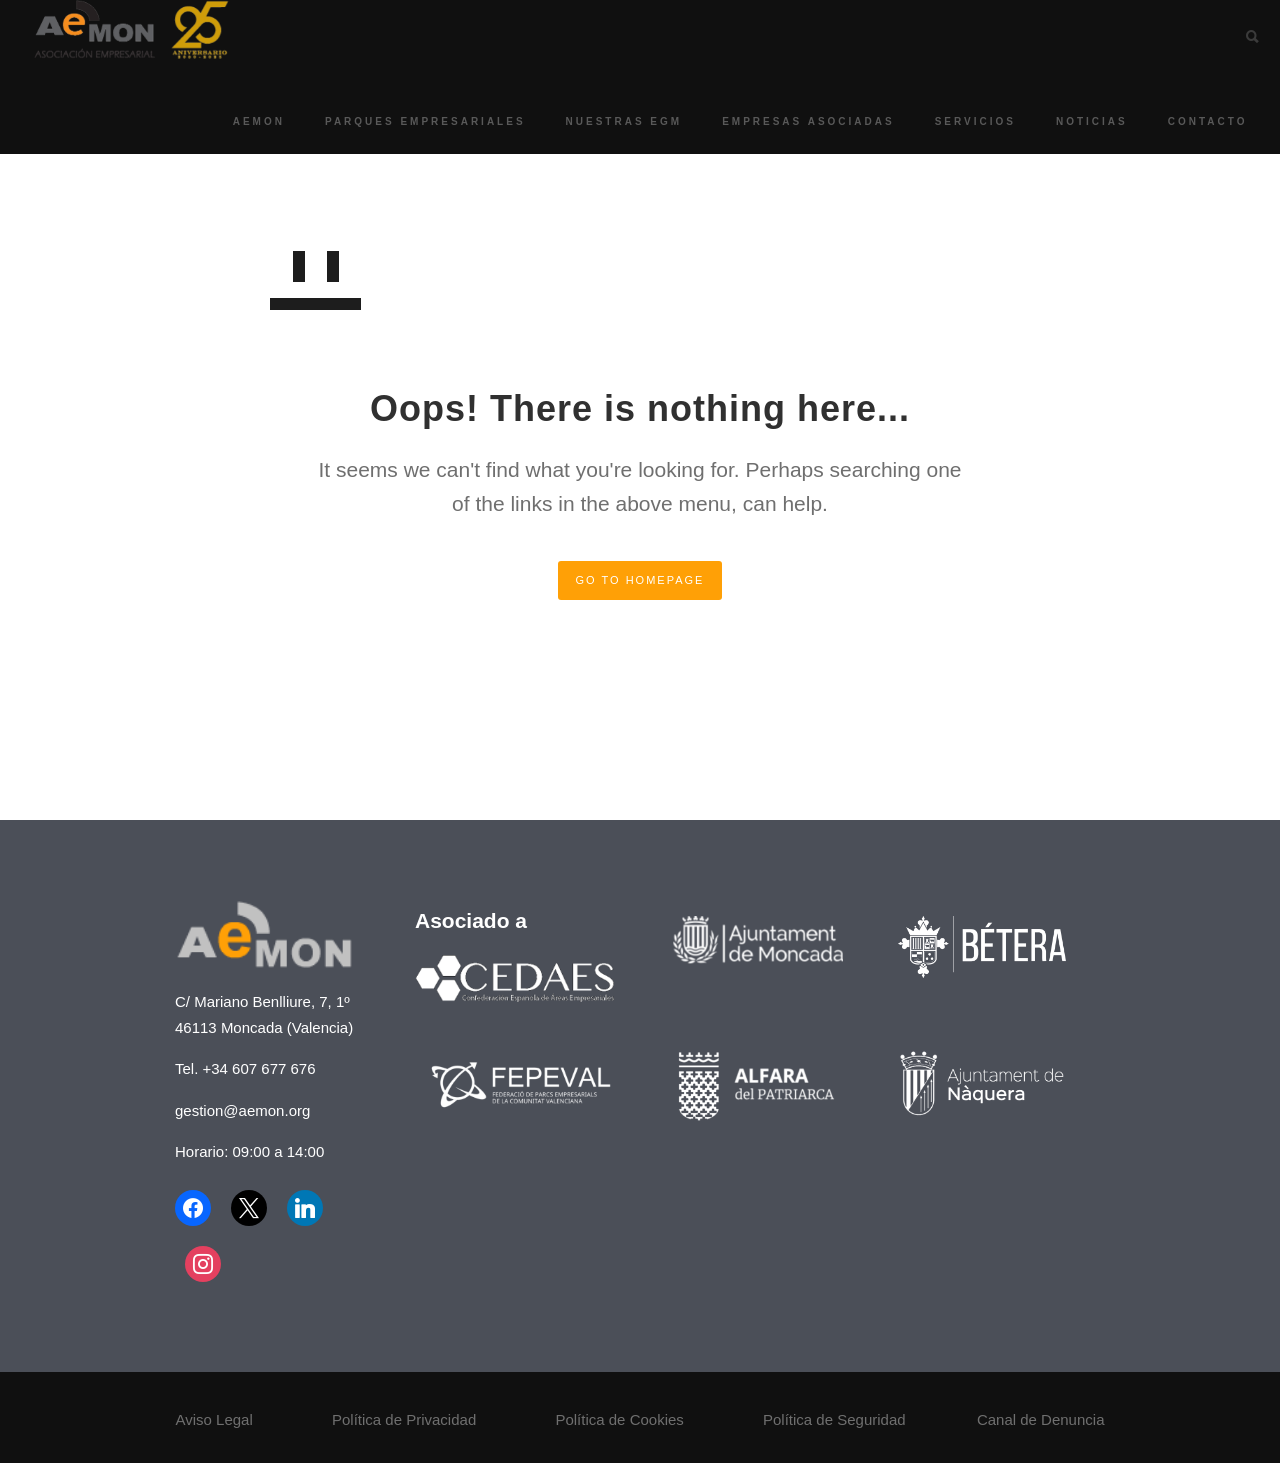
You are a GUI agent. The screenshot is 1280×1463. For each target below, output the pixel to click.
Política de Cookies (619, 1419)
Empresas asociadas (791, 121)
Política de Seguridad (834, 1419)
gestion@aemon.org (242, 1110)
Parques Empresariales (407, 121)
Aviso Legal (214, 1419)
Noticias (1074, 121)
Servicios (957, 121)
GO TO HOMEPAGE (640, 580)
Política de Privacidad (404, 1419)
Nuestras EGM (606, 121)
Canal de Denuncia (1041, 1419)
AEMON (241, 121)
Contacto (1190, 121)
